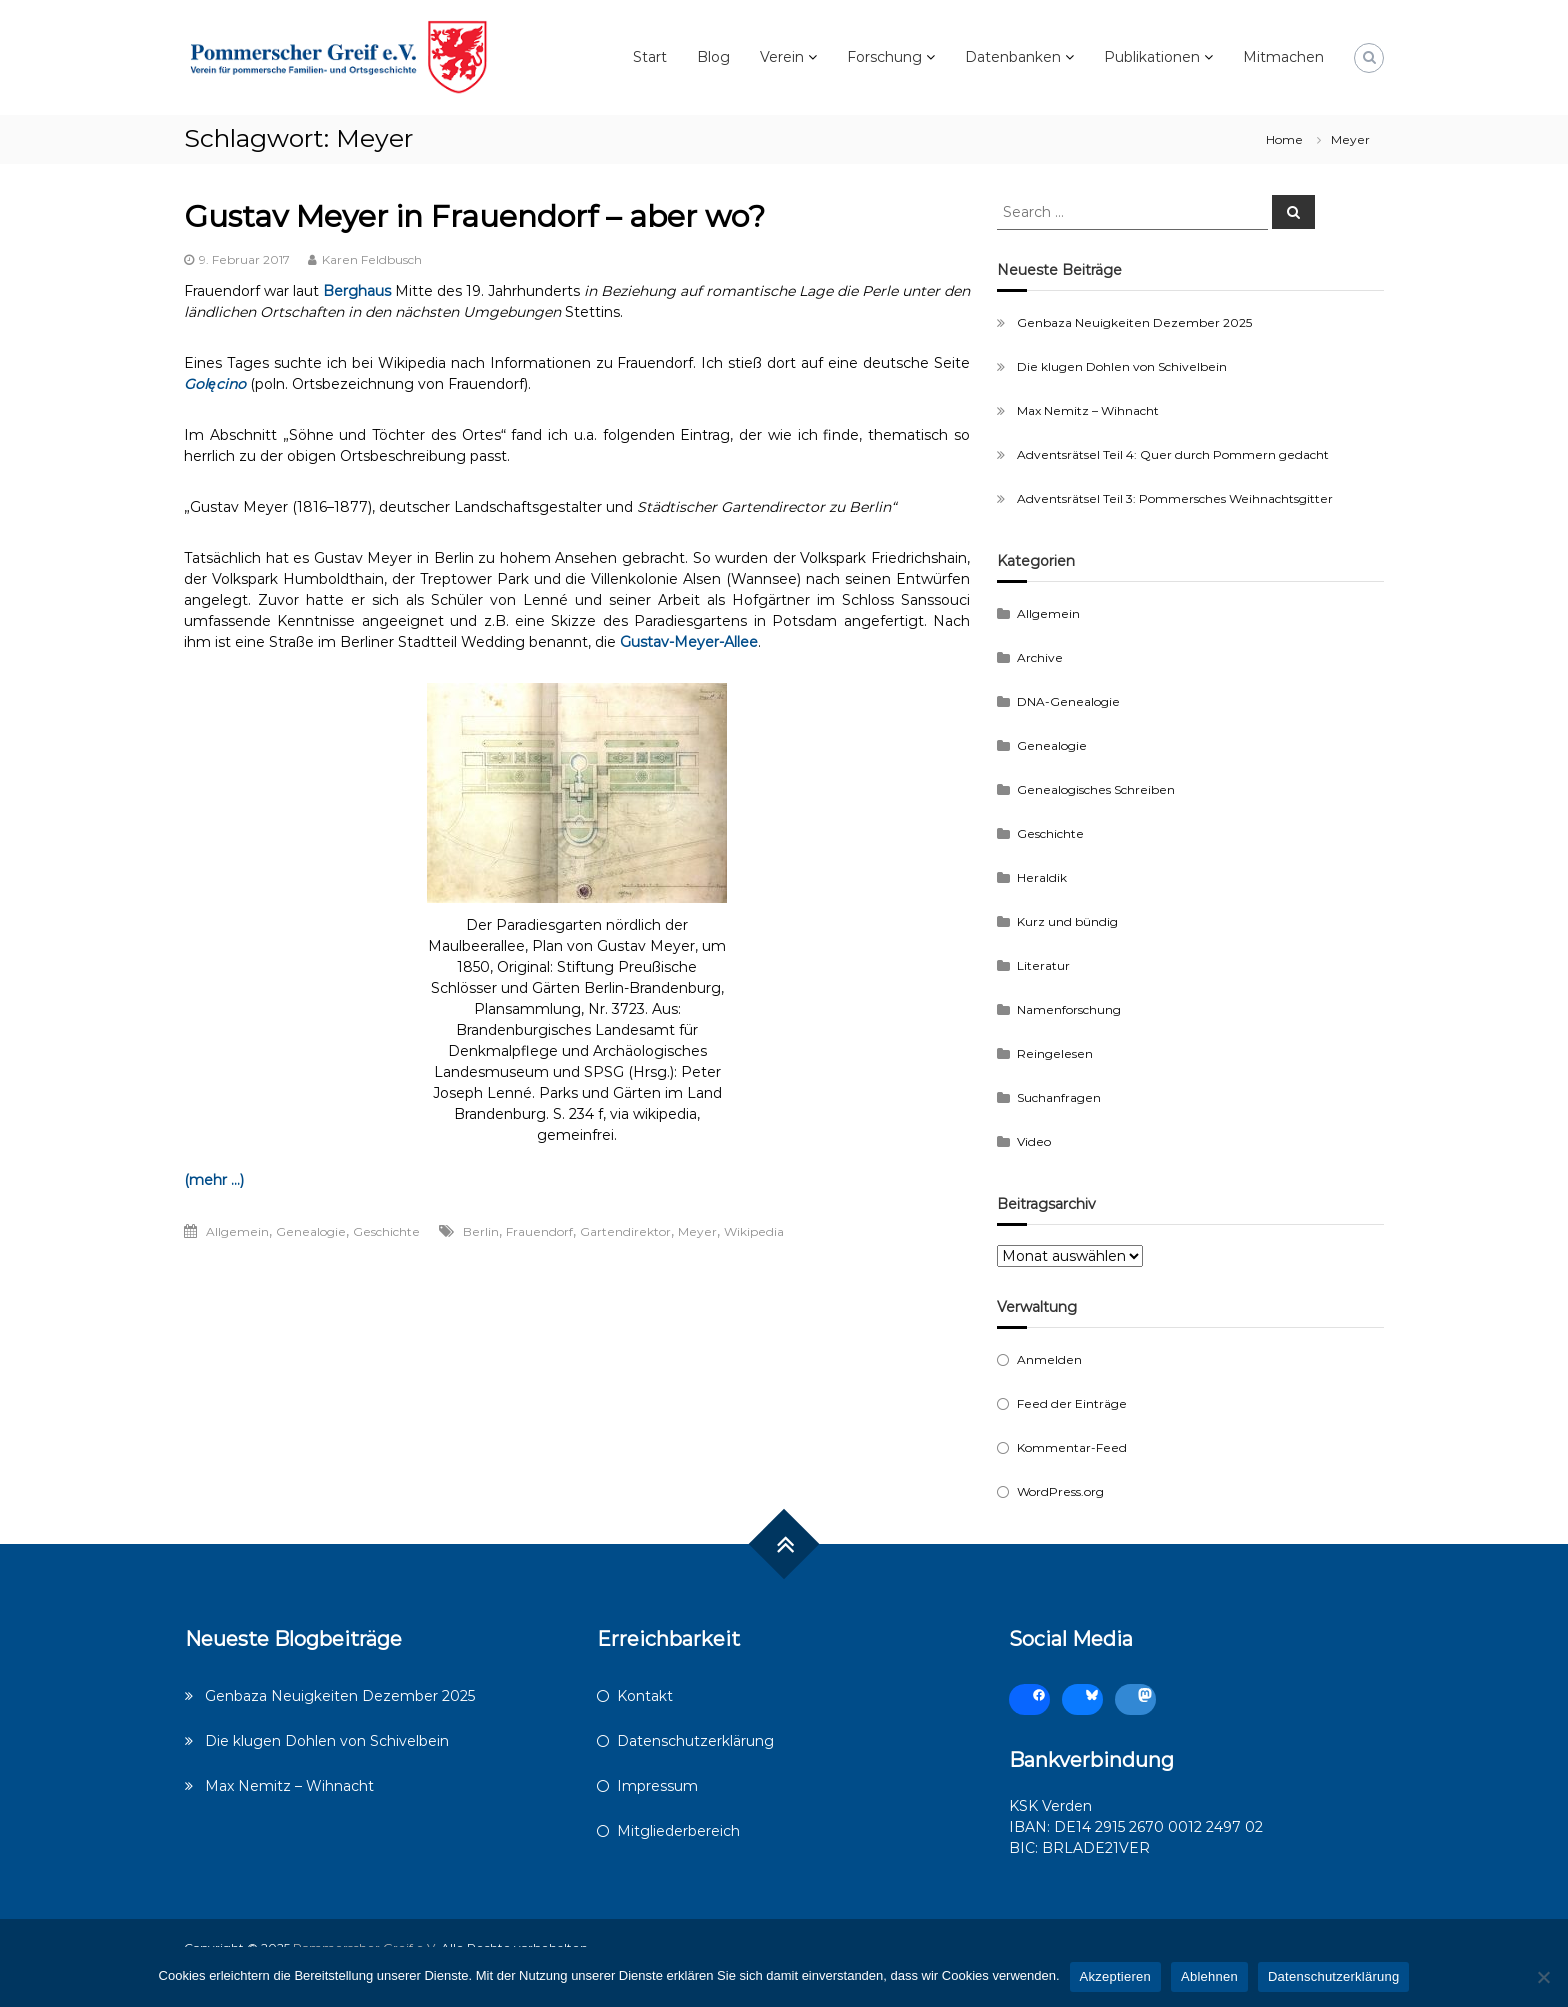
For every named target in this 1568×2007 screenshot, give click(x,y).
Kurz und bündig (1067, 921)
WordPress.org (1060, 1491)
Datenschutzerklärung (695, 1741)
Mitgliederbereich (678, 1831)
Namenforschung (1069, 1009)
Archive (1040, 657)
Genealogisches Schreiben (1096, 789)
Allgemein (237, 1231)
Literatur (1043, 965)
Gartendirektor (625, 1231)
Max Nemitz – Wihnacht (1088, 410)
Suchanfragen (1059, 1097)
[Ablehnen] (1543, 1977)
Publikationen (1152, 57)
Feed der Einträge (1072, 1403)
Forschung (884, 57)
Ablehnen (1209, 1976)
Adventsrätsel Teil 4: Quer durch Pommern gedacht (1173, 454)
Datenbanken (1013, 57)
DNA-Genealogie (1068, 701)
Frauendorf (539, 1231)
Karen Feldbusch (372, 259)
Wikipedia (754, 1231)
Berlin (481, 1231)
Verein (782, 57)
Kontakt (645, 1696)
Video (1034, 1141)
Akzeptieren (1115, 1976)
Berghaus (357, 291)
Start (650, 57)
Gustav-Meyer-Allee (689, 642)
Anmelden (1049, 1359)
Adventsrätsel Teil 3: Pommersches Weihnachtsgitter (1175, 498)
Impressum (657, 1786)
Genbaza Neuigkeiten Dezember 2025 (1134, 322)
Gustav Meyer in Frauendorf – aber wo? (474, 216)
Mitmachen (1283, 57)
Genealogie (311, 1231)
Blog (713, 57)
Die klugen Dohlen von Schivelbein (1122, 366)
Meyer (697, 1231)
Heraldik (1042, 877)
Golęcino (215, 384)
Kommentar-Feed (1072, 1447)
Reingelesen (1055, 1053)
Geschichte (386, 1231)
